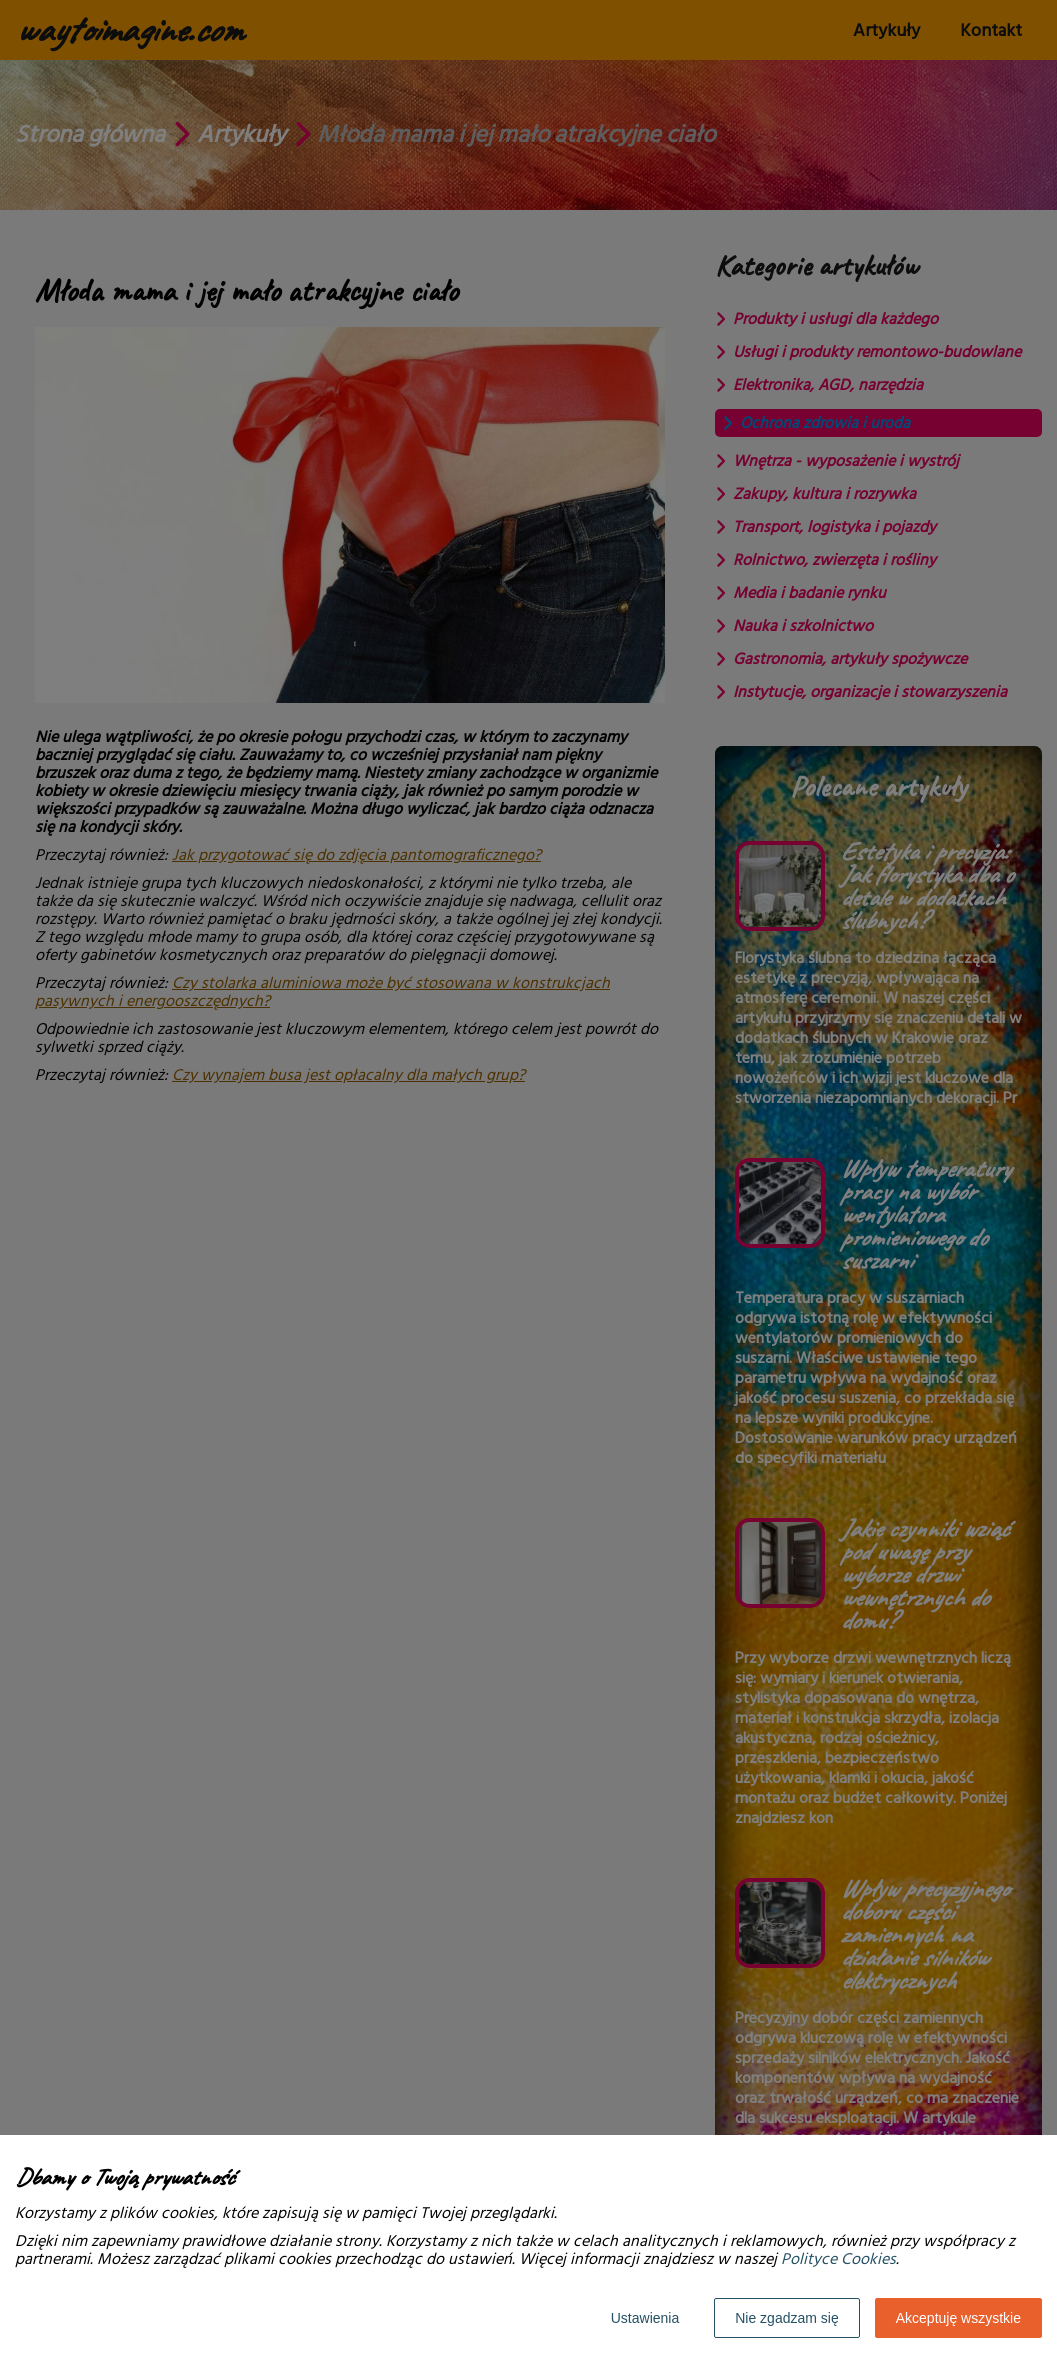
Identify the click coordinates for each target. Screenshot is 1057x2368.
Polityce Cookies (838, 2259)
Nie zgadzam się (787, 2318)
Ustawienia (645, 2318)
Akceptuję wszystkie (958, 2318)
